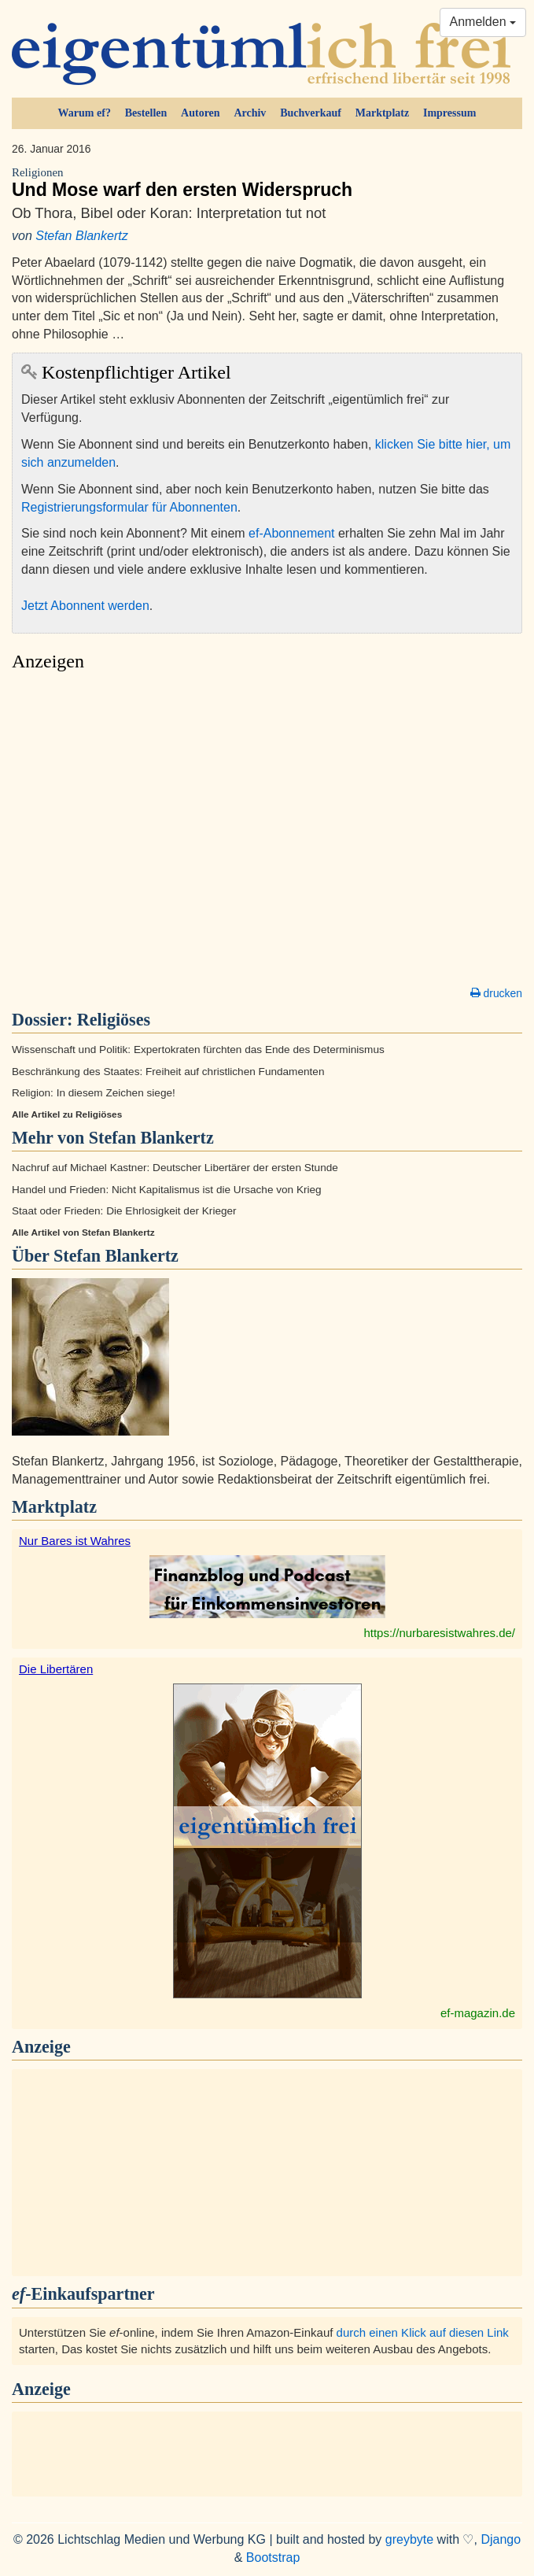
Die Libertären (56, 1669)
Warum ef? (84, 113)
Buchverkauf (310, 113)
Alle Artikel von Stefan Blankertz (83, 1232)
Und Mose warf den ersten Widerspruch (267, 183)
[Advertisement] (267, 833)
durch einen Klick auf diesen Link (423, 2332)
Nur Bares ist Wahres (75, 1540)
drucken (496, 993)
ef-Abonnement (291, 533)
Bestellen (146, 113)
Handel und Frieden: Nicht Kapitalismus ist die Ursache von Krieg (167, 1190)
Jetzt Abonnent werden (85, 605)
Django (501, 2539)
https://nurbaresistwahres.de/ (439, 1632)
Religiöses (113, 1019)
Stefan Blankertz (81, 235)
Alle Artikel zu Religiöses (67, 1114)
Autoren (200, 113)
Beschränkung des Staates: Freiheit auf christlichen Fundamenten (168, 1071)
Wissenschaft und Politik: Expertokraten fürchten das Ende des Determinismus (198, 1049)
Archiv (250, 113)
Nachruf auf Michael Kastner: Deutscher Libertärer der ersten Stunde (175, 1167)
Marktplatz (382, 113)
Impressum (449, 113)
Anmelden (483, 21)
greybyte (409, 2539)
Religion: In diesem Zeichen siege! (93, 1093)
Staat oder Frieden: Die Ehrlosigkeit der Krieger (124, 1211)
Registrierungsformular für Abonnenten (129, 507)
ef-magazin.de (477, 2013)
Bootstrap (273, 2557)
